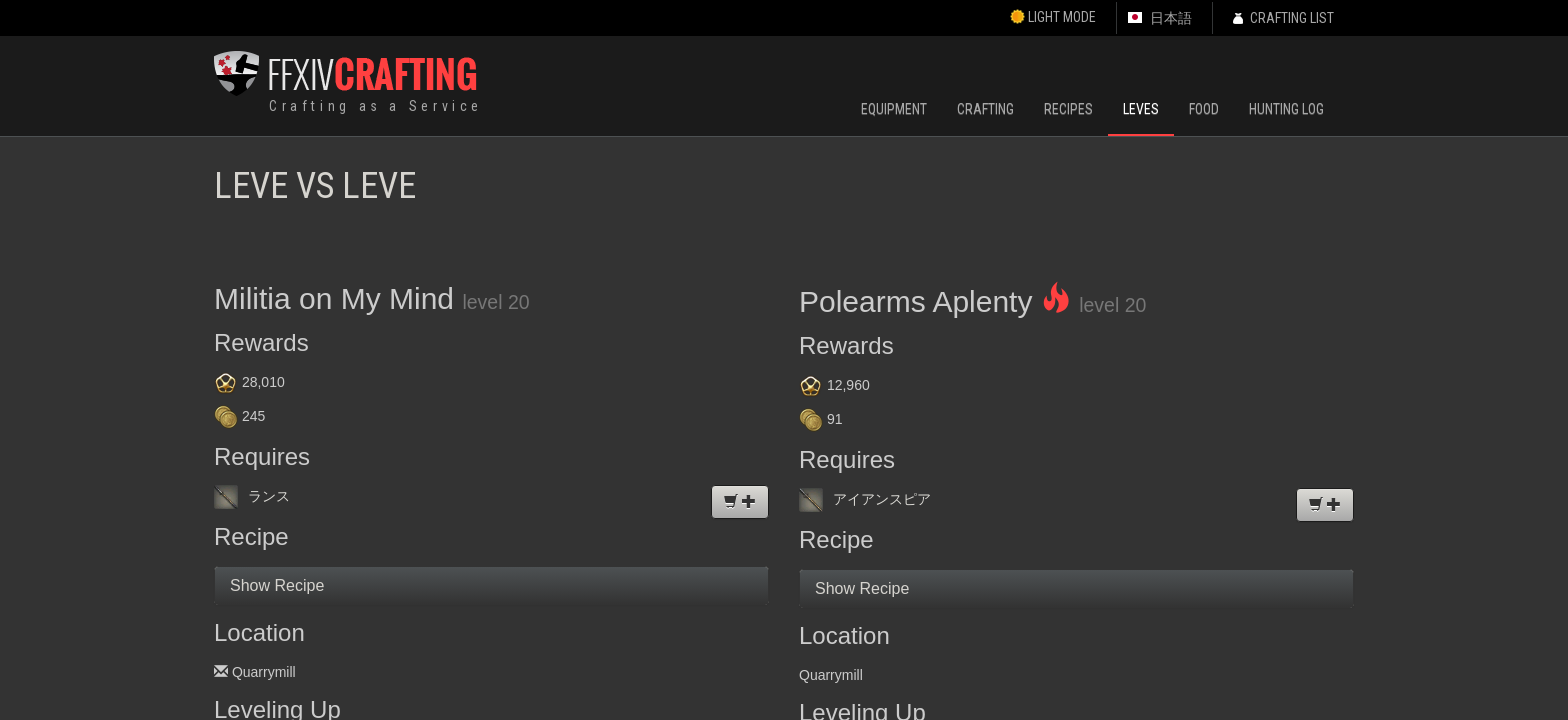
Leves (1141, 109)
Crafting (985, 109)
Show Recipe (277, 585)
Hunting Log (1286, 109)
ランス (252, 496)
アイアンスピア (865, 499)
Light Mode (1053, 17)
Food (1204, 109)
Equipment (894, 109)
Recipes (1068, 109)
